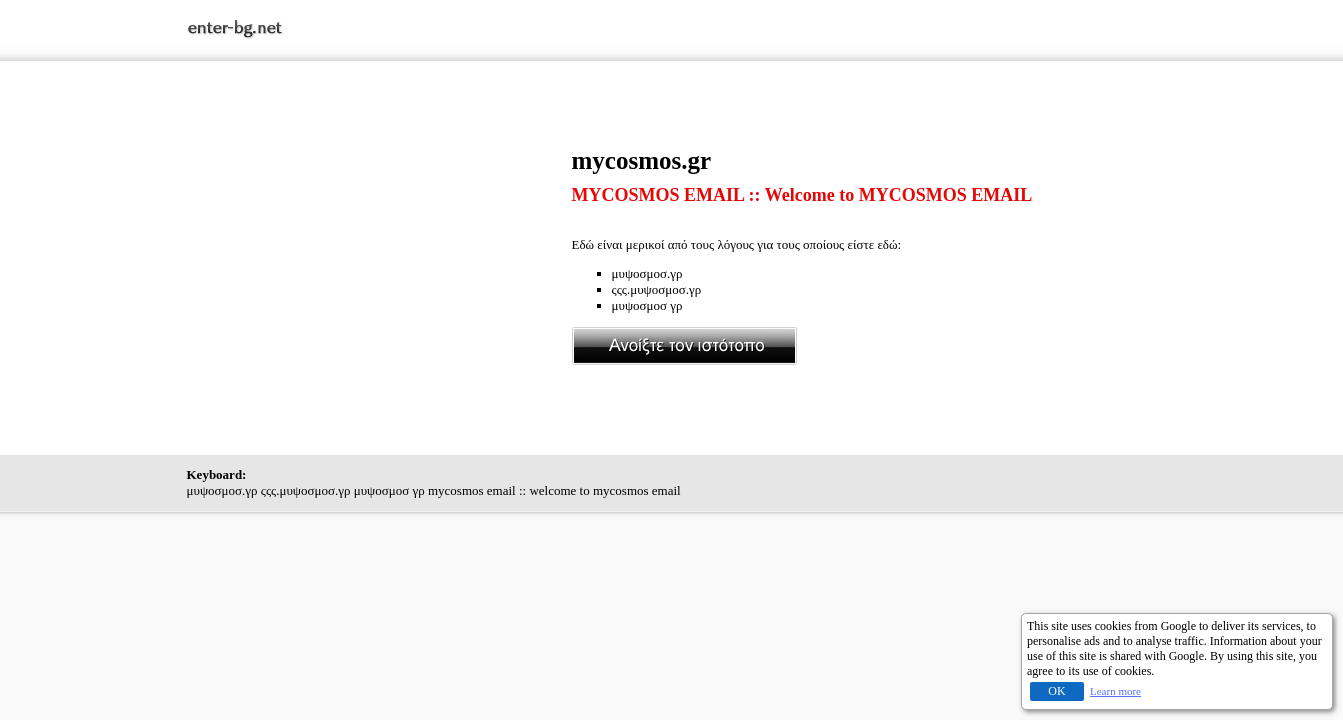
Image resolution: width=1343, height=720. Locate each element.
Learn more (1115, 691)
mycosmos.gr (642, 160)
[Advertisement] (379, 287)
